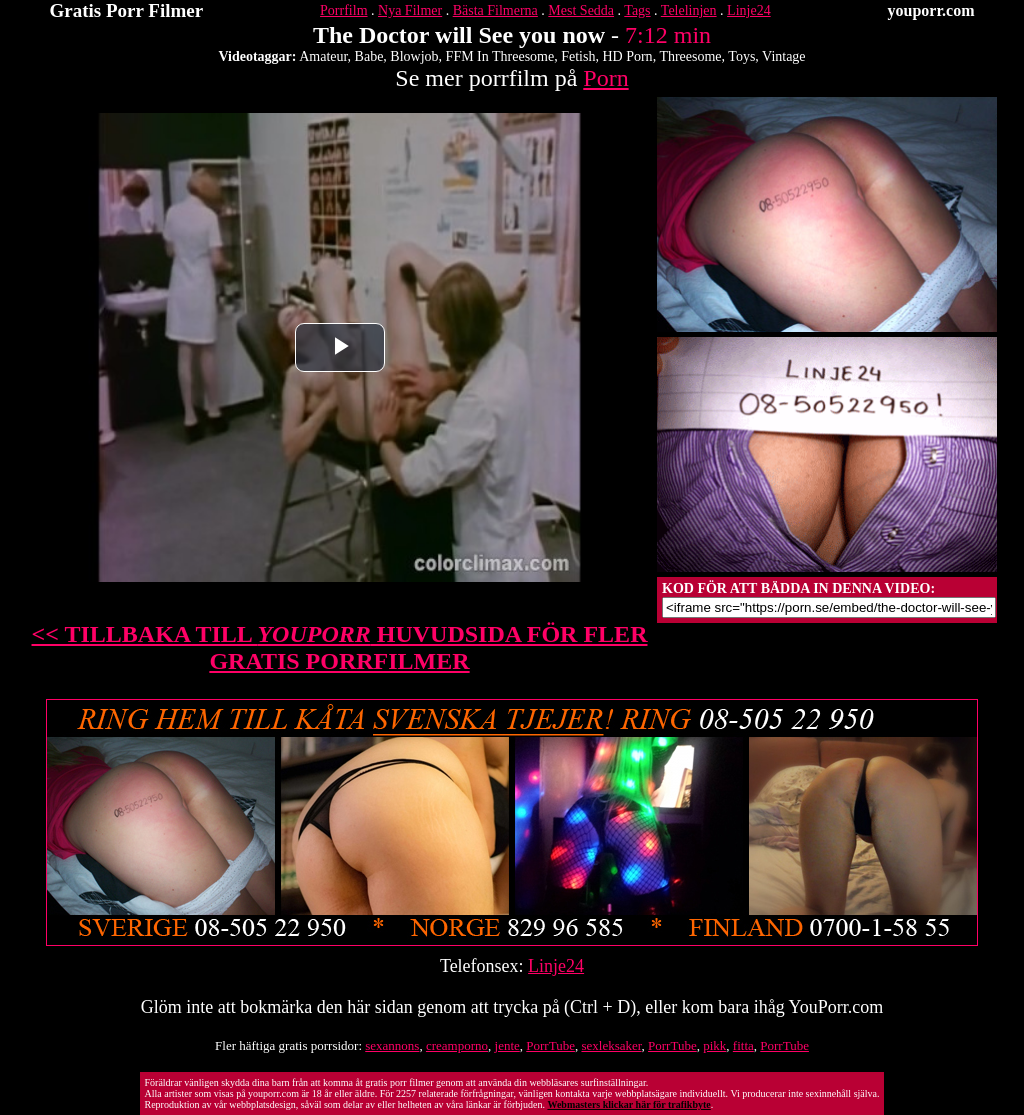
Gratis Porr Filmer (127, 10)
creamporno (457, 1045)
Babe (369, 56)
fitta (743, 1045)
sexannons (392, 1045)
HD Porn (627, 56)
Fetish (578, 56)
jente (507, 1045)
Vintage (783, 56)
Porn (605, 78)
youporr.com (931, 10)
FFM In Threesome (500, 56)
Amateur (323, 56)
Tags (637, 10)
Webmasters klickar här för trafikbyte (628, 1104)
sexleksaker (611, 1045)
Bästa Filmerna (495, 10)
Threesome (690, 56)
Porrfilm (343, 10)
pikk (714, 1045)
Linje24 (749, 10)
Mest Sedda (581, 10)
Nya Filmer (410, 10)
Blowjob (414, 56)
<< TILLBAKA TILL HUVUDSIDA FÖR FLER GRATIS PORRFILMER (340, 647)
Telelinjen (689, 10)
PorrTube (550, 1045)
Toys (741, 56)
